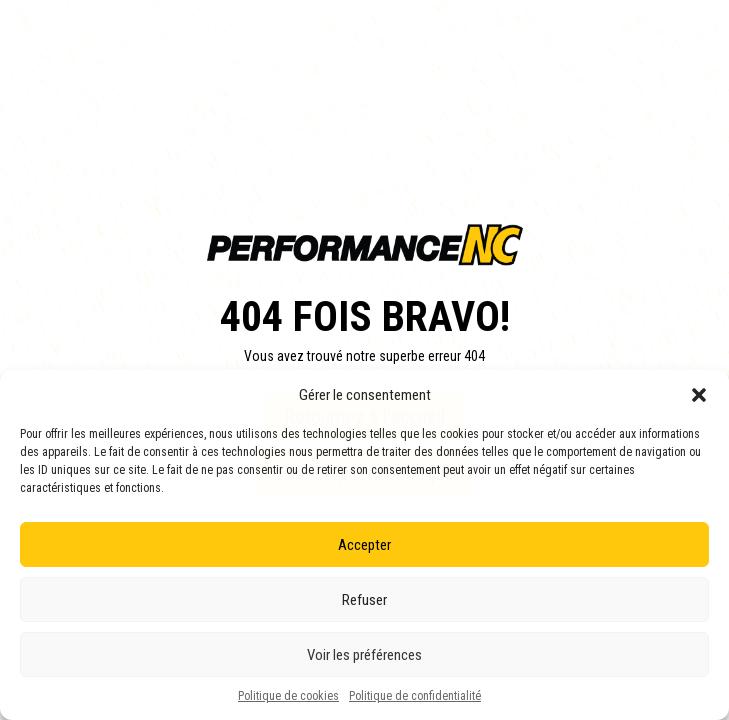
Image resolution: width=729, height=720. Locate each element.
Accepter (364, 545)
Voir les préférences (364, 655)
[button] (699, 395)
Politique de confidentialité (415, 696)
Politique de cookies (288, 696)
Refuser (364, 600)
